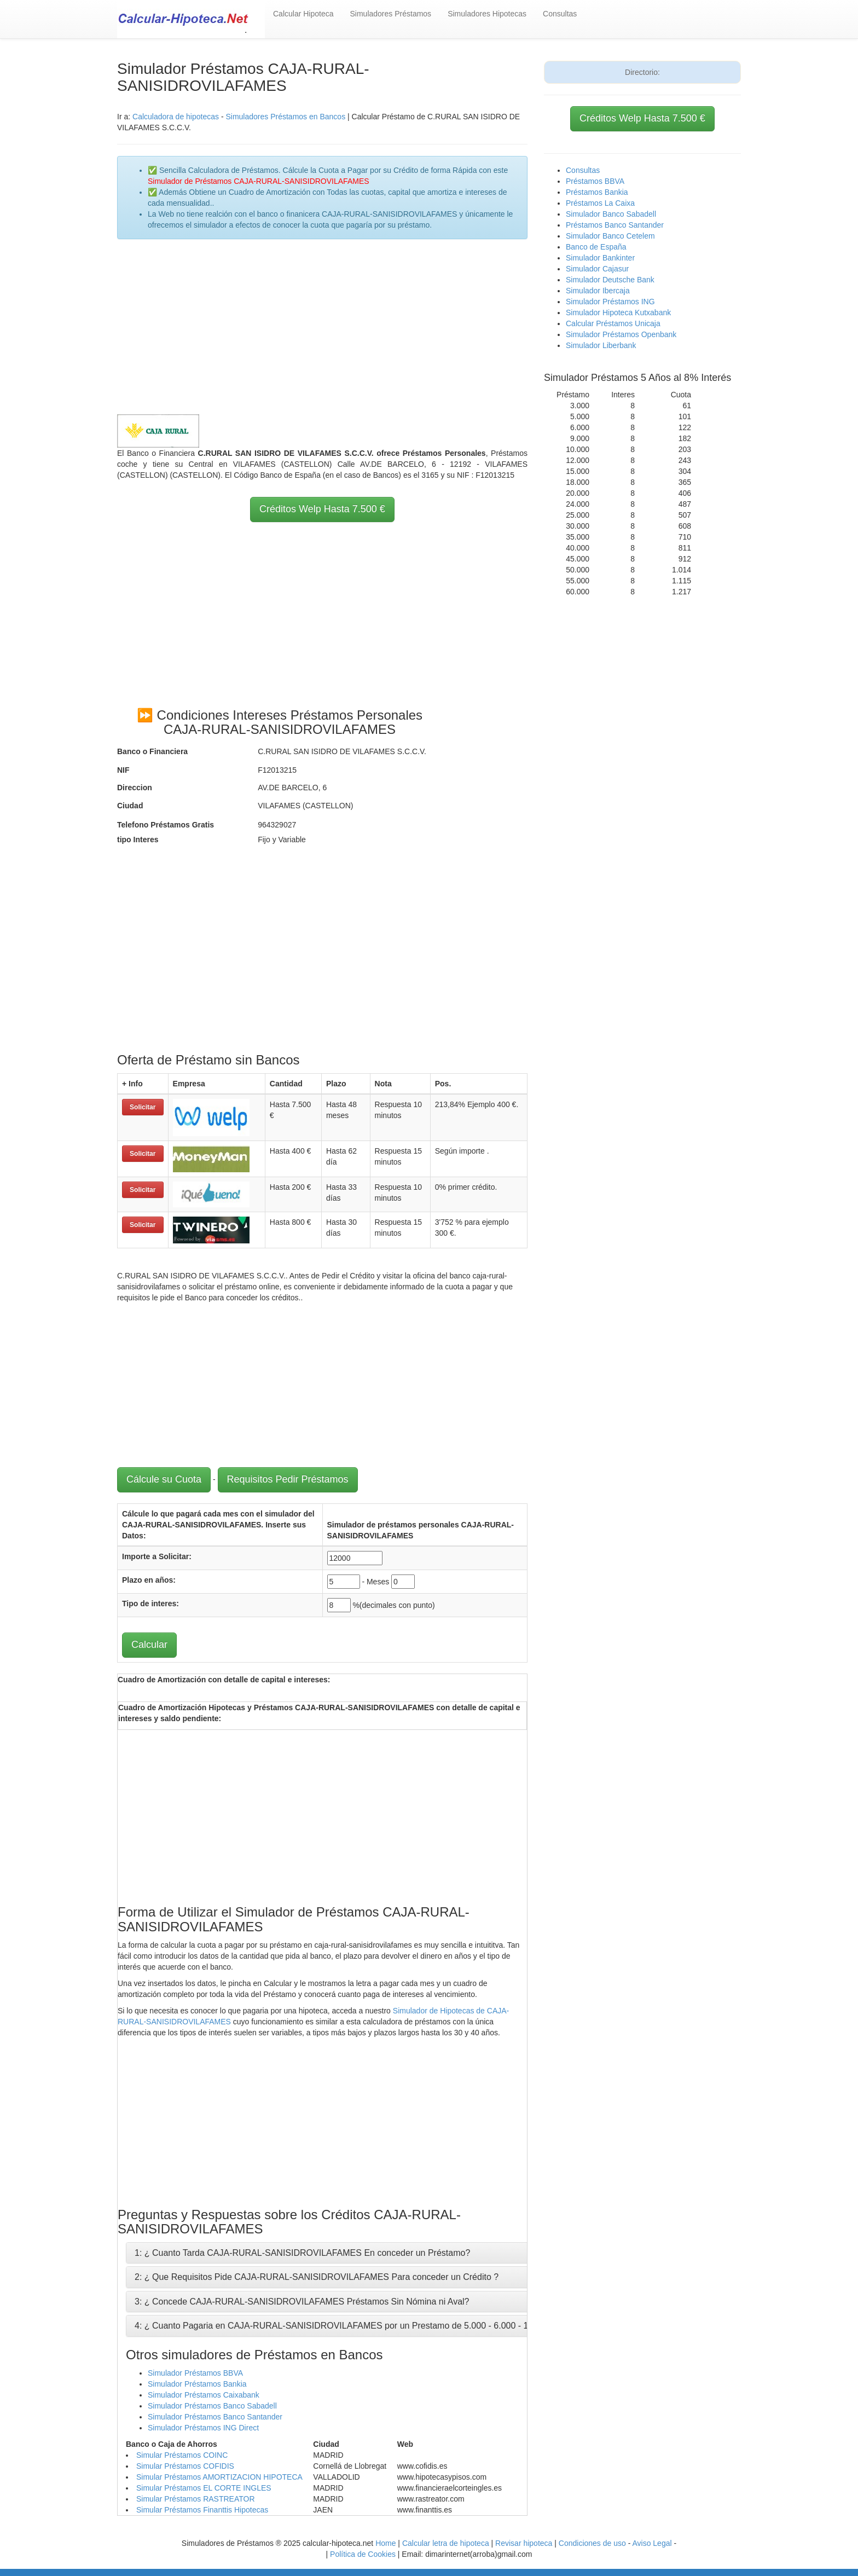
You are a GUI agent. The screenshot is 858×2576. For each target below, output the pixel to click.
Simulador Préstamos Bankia (197, 2384)
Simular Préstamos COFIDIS (185, 2466)
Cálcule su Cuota (163, 1479)
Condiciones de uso (592, 2543)
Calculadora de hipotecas (175, 116)
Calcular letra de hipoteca (445, 2543)
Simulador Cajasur (597, 268)
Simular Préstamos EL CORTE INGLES (203, 2488)
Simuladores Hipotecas (487, 13)
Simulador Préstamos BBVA (195, 2373)
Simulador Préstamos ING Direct (203, 2427)
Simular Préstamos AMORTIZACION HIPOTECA (219, 2477)
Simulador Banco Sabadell (611, 214)
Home (385, 2543)
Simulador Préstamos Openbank (621, 334)
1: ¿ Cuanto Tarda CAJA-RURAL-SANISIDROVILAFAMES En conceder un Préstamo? (302, 2252)
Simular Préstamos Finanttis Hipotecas (202, 2509)
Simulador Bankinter (600, 257)
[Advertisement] (322, 326)
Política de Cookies (363, 2554)
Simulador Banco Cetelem (610, 235)
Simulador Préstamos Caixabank (203, 2394)
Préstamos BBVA (595, 181)
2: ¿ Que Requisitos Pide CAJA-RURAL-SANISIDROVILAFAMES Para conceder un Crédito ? (316, 2277)
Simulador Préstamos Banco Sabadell (212, 2405)
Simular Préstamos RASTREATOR (195, 2498)
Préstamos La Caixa (600, 203)
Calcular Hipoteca (303, 13)
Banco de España (596, 246)
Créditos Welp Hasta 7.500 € (322, 508)
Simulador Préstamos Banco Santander (215, 2416)
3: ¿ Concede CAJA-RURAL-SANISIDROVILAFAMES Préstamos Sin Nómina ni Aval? (302, 2301)
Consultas (560, 13)
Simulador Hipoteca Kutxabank (618, 312)
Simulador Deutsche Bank (610, 279)
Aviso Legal (651, 2543)
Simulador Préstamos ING (610, 301)
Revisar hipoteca (523, 2543)
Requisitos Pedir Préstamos (288, 1479)
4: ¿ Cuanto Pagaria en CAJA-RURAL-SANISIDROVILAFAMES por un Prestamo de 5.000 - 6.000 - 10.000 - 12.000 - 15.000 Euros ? (393, 2325)
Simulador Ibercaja (598, 290)
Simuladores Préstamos (391, 13)
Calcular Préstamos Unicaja (613, 323)
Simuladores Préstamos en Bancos (285, 116)
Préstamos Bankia (597, 192)
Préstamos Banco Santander (615, 225)
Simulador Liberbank (601, 345)
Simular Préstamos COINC (182, 2455)
